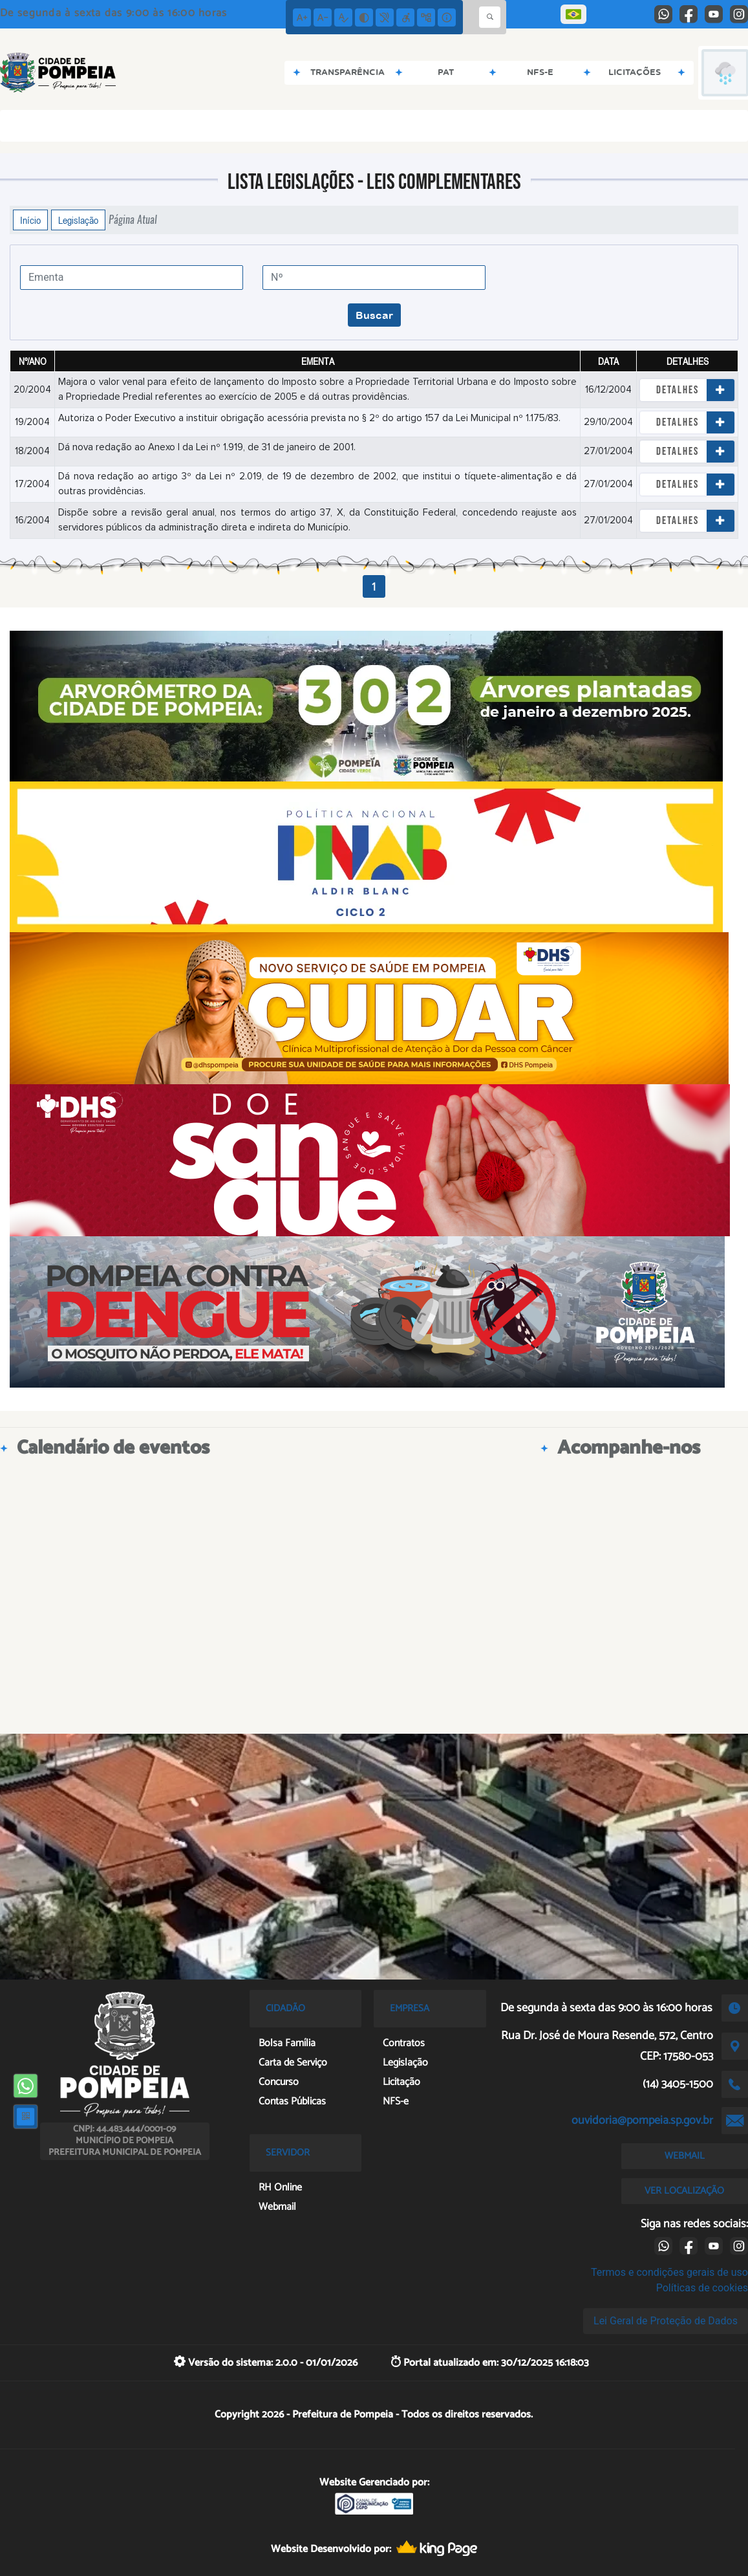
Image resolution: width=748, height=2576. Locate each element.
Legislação (78, 219)
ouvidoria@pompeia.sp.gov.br (642, 2120)
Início (30, 219)
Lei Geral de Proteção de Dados (665, 2321)
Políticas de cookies (702, 2288)
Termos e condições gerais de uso (669, 2272)
